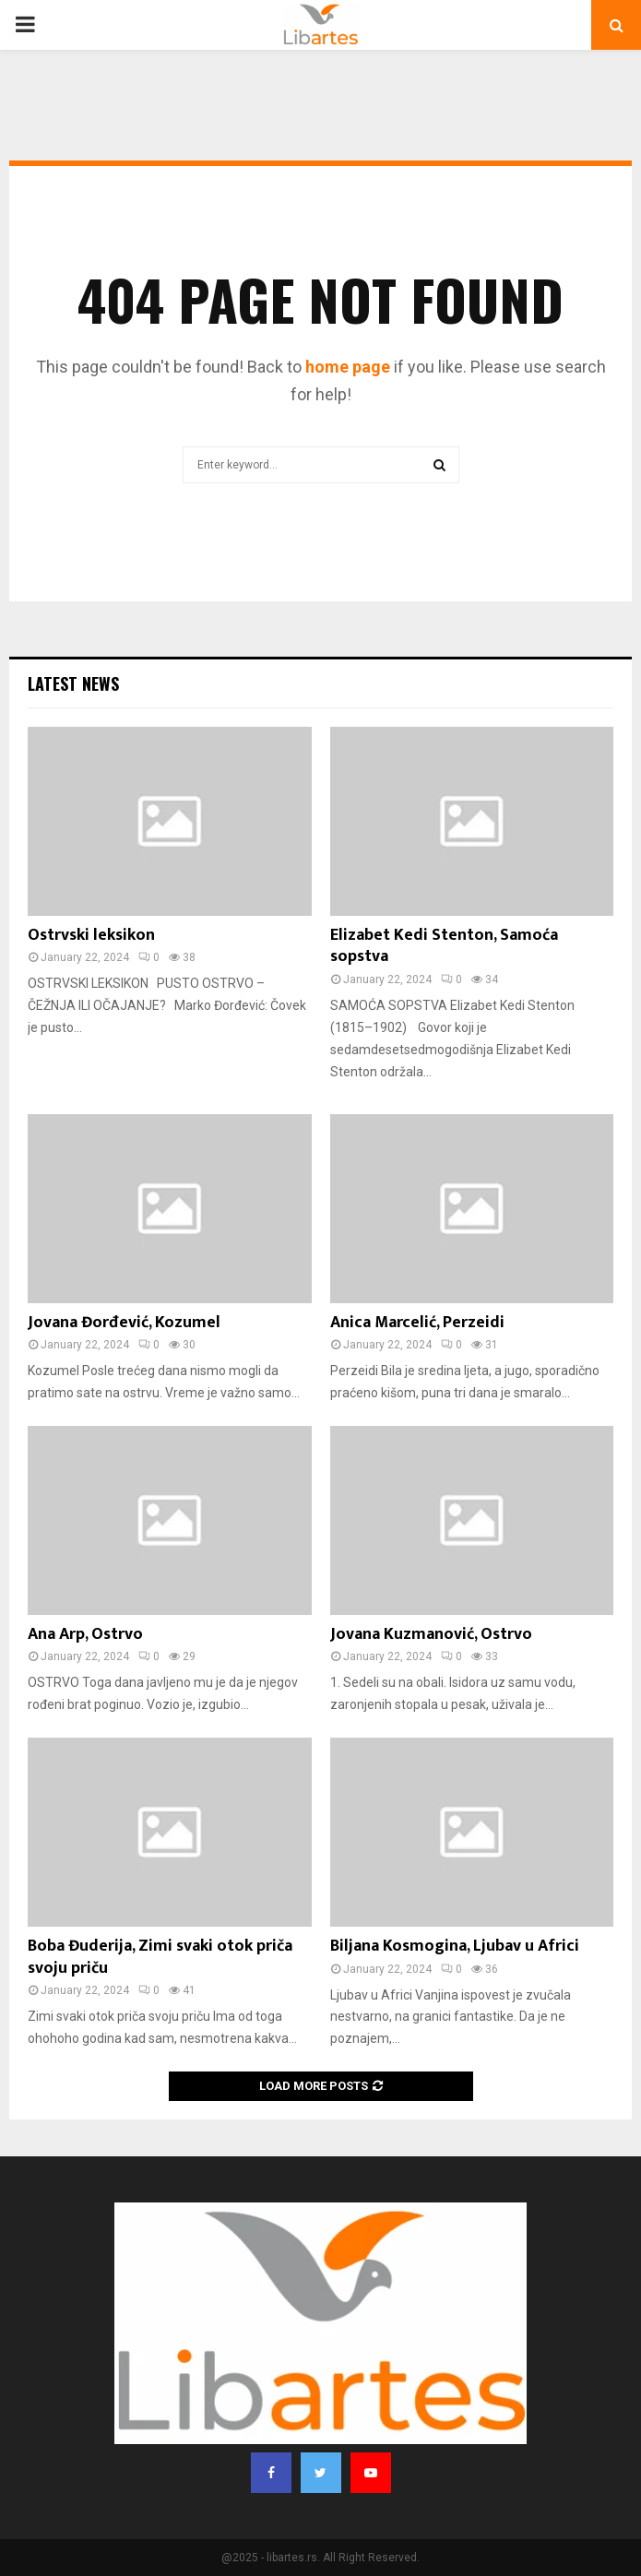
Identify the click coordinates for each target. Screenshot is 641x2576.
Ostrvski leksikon (91, 935)
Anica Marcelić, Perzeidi (417, 1322)
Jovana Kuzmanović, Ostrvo (431, 1634)
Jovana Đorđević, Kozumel (124, 1322)
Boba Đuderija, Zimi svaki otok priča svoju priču (160, 1956)
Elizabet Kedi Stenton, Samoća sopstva (444, 945)
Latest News (73, 683)
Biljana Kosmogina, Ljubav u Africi (454, 1946)
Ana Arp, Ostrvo (85, 1634)
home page (347, 366)
